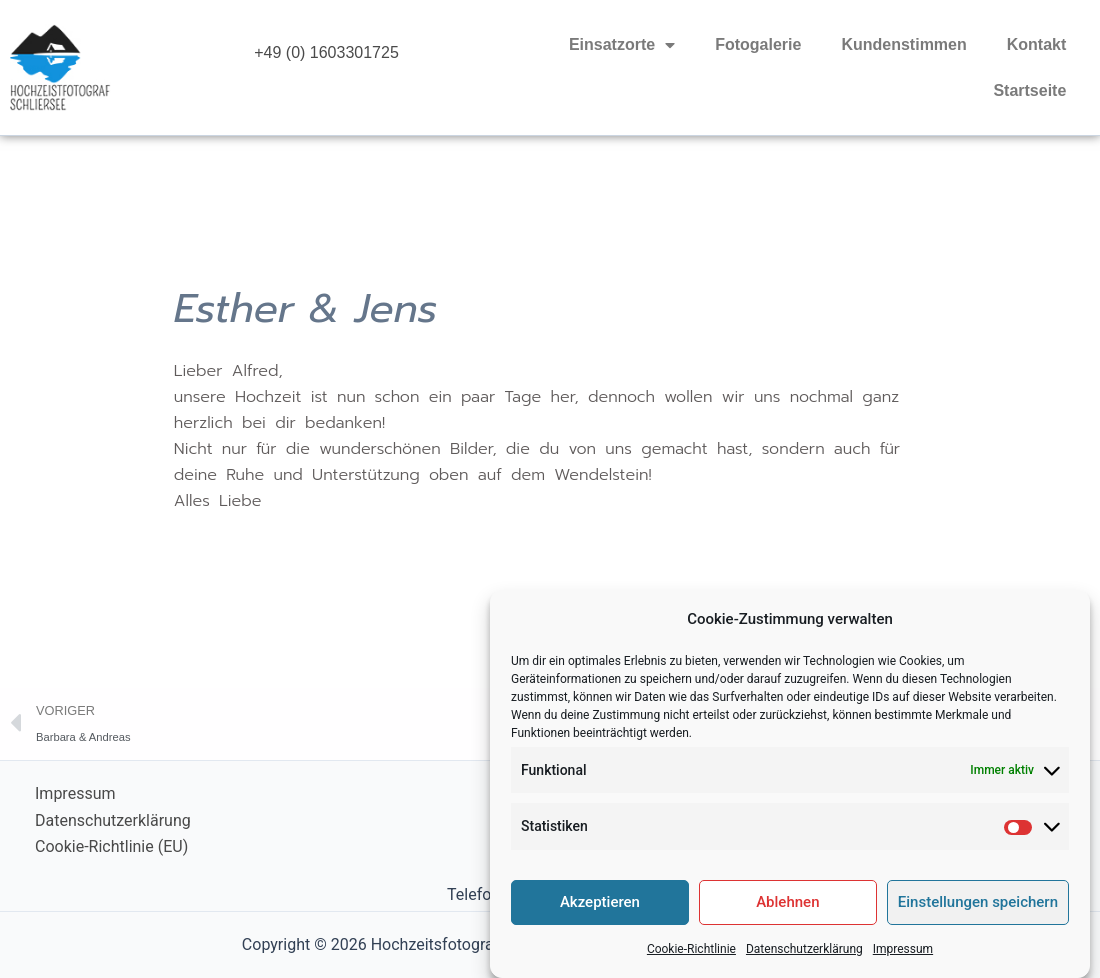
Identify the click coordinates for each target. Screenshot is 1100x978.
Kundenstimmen (903, 44)
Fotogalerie (758, 44)
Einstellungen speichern (978, 912)
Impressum (903, 959)
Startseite (1029, 90)
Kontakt (1037, 44)
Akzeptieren (600, 912)
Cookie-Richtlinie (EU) (111, 846)
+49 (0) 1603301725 (326, 52)
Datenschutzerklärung (804, 959)
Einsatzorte (622, 45)
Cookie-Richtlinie (691, 959)
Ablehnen (787, 912)
